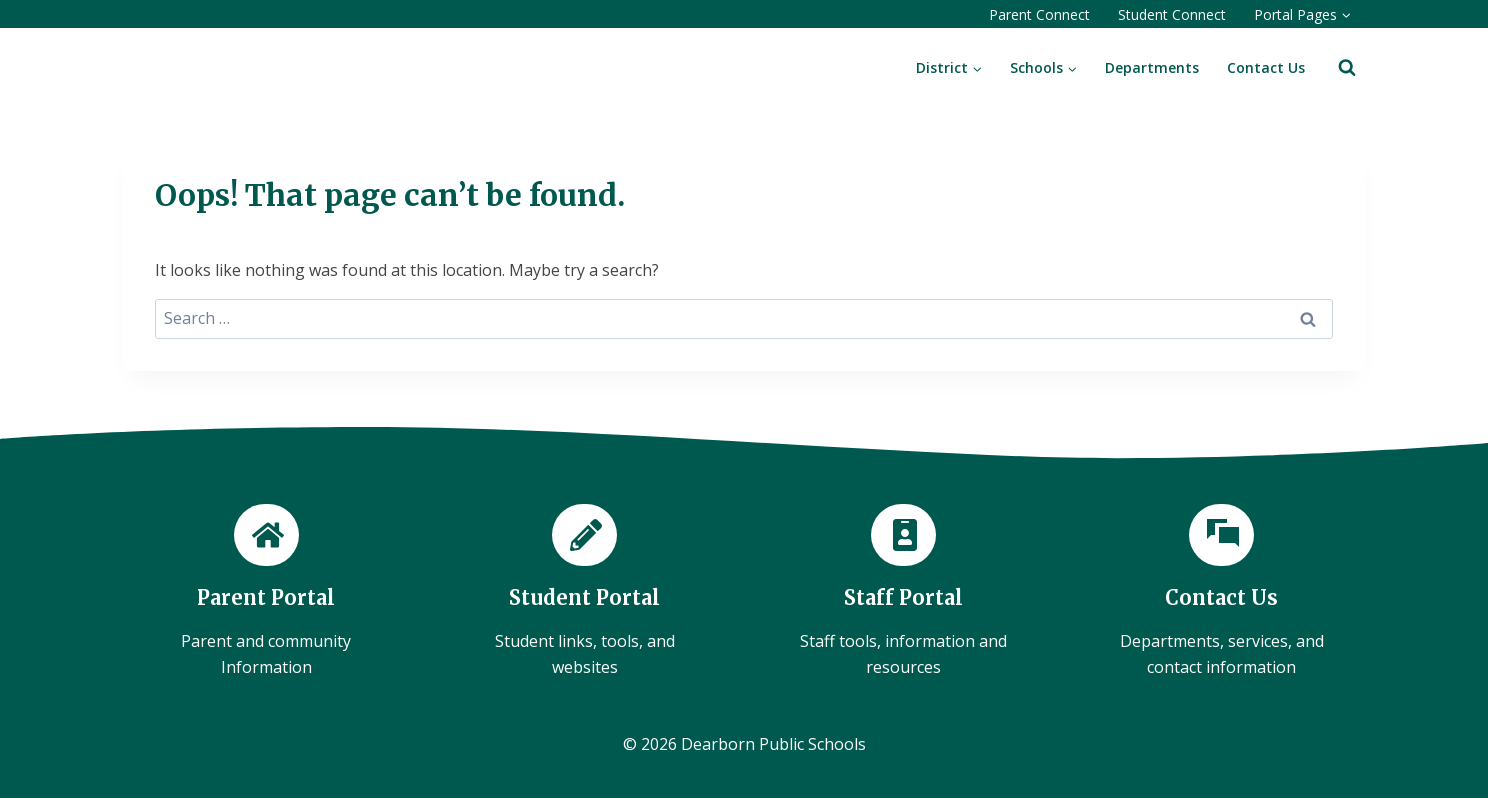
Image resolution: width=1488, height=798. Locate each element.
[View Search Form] (1347, 68)
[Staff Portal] (903, 592)
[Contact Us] (1222, 592)
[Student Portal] (585, 592)
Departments (1152, 67)
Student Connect (1172, 14)
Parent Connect (1039, 14)
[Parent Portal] (266, 592)
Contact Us (1266, 67)
